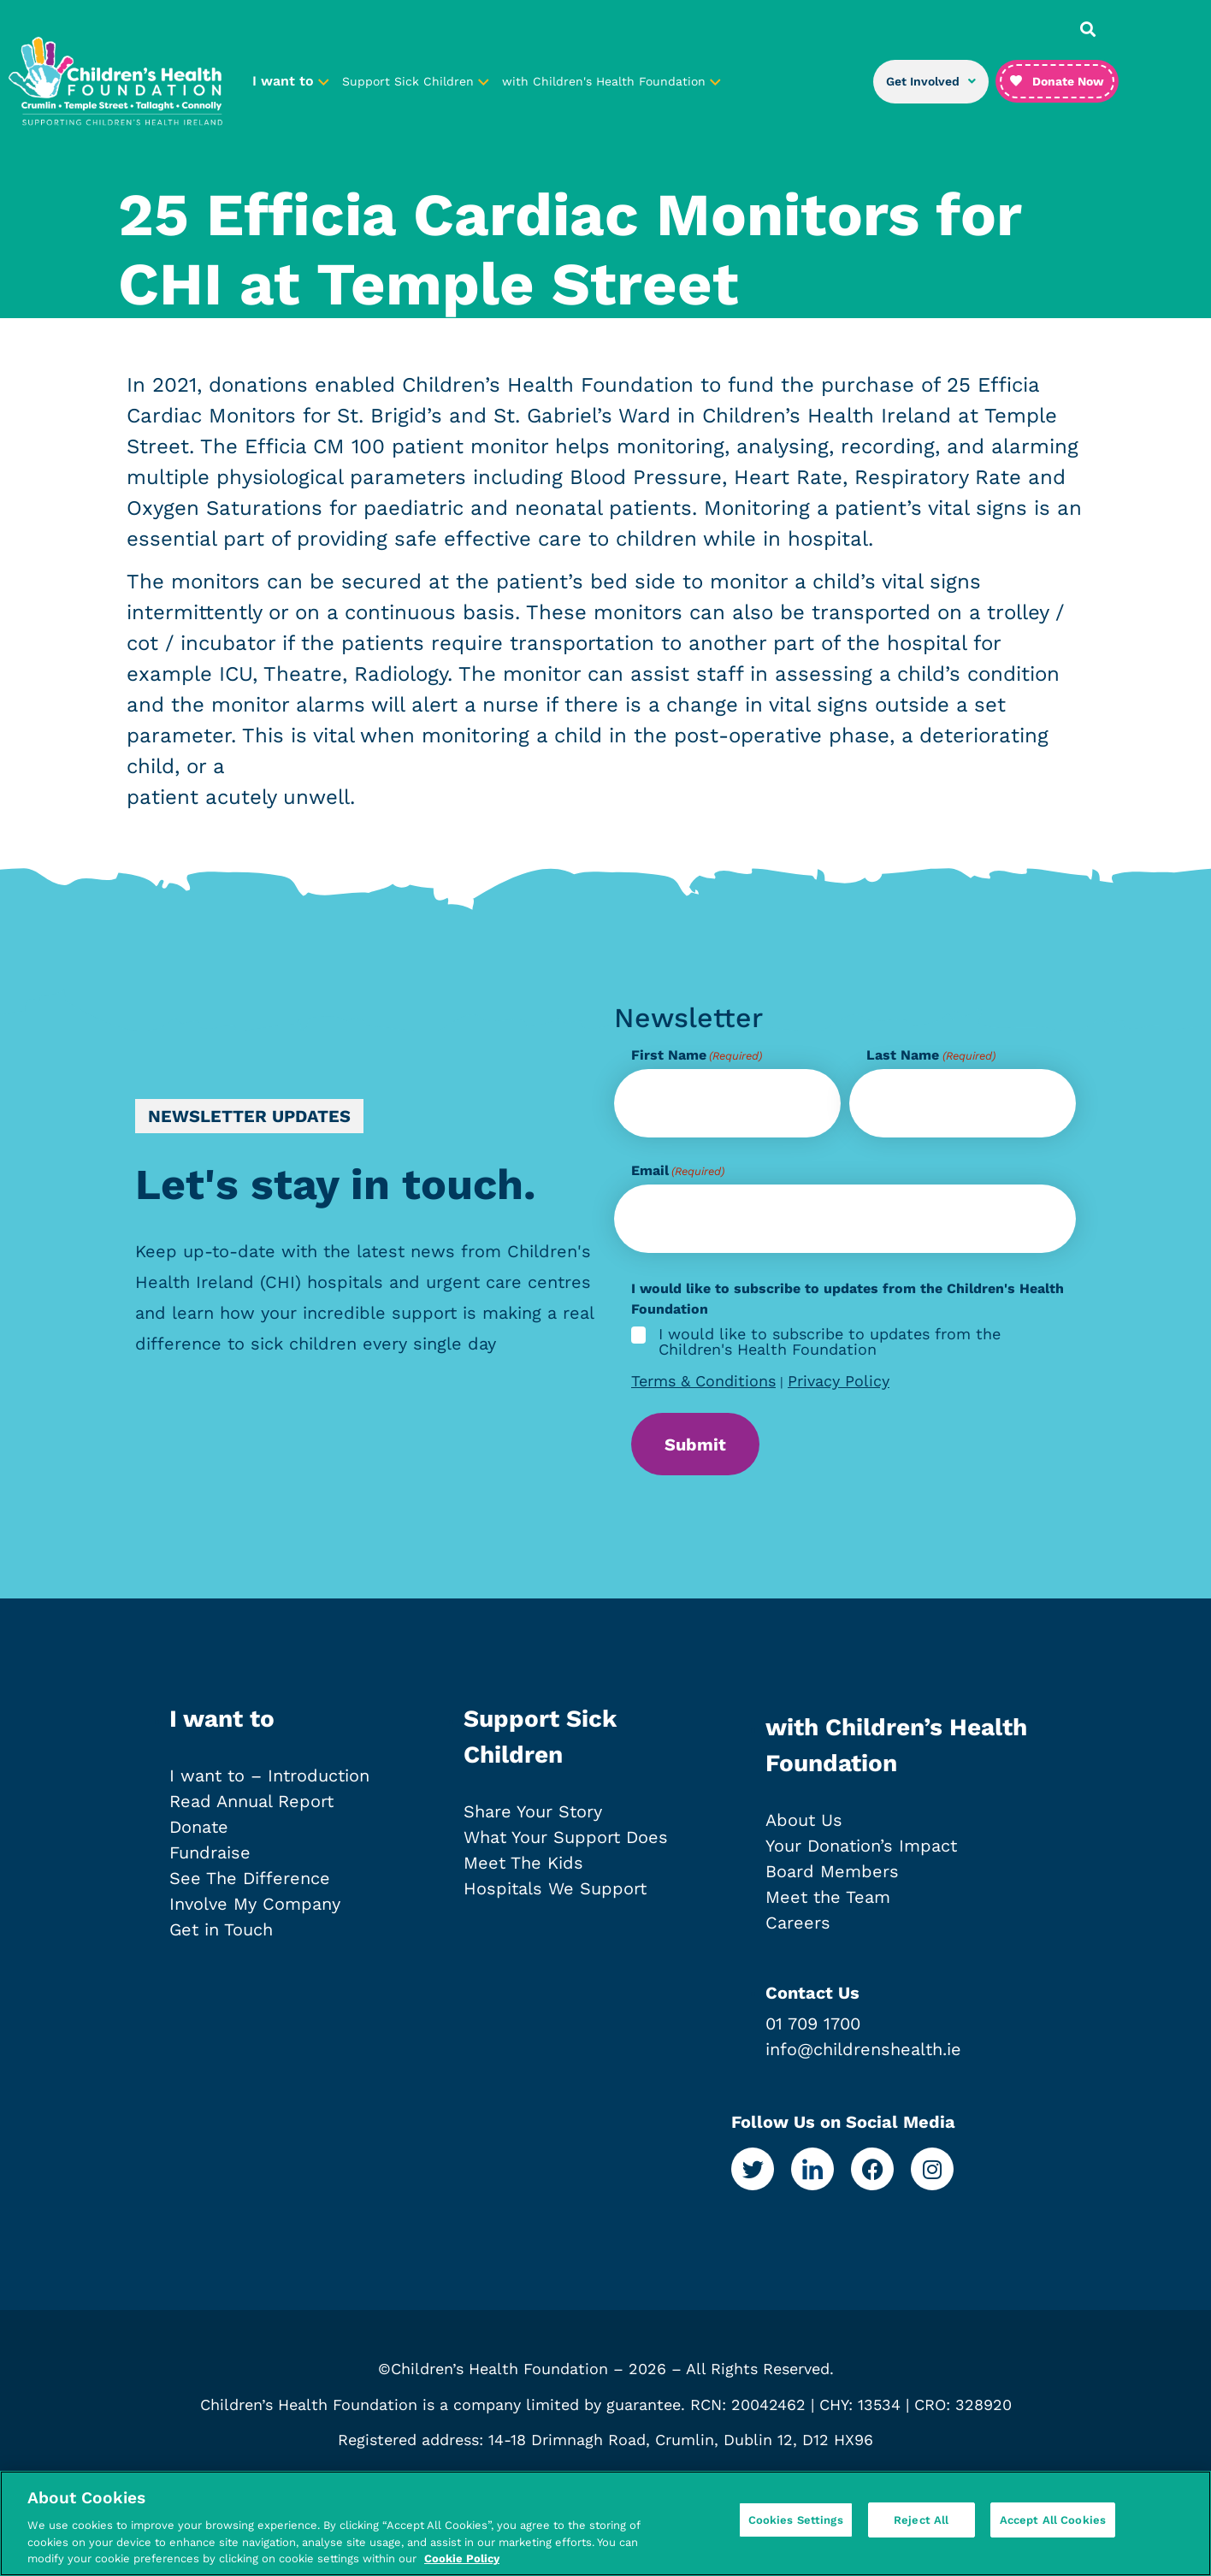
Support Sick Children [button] (415, 81)
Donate (198, 1833)
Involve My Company (254, 1910)
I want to (222, 1724)
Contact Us (812, 1998)
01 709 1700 (812, 2029)
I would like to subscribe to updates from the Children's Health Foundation (830, 1341)
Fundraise (210, 1858)
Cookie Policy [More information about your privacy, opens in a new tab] (461, 2558)
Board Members (832, 1877)
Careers (797, 1928)
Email (677, 1171)
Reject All (921, 2521)
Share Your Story (533, 1817)
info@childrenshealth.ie (863, 2055)
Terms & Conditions (703, 1381)
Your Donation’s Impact (861, 1851)
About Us (803, 1826)
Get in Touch (221, 1935)
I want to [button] (290, 81)
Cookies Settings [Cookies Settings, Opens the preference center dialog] (795, 2521)
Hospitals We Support (555, 1894)
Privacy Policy (838, 1381)
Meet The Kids (523, 1868)
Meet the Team (827, 1903)
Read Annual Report (251, 1807)
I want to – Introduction (269, 1781)
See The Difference (249, 1884)
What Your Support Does (566, 1843)
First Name (696, 1055)
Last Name (930, 1055)
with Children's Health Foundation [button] (611, 81)
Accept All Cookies (1053, 2521)
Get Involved (931, 81)
